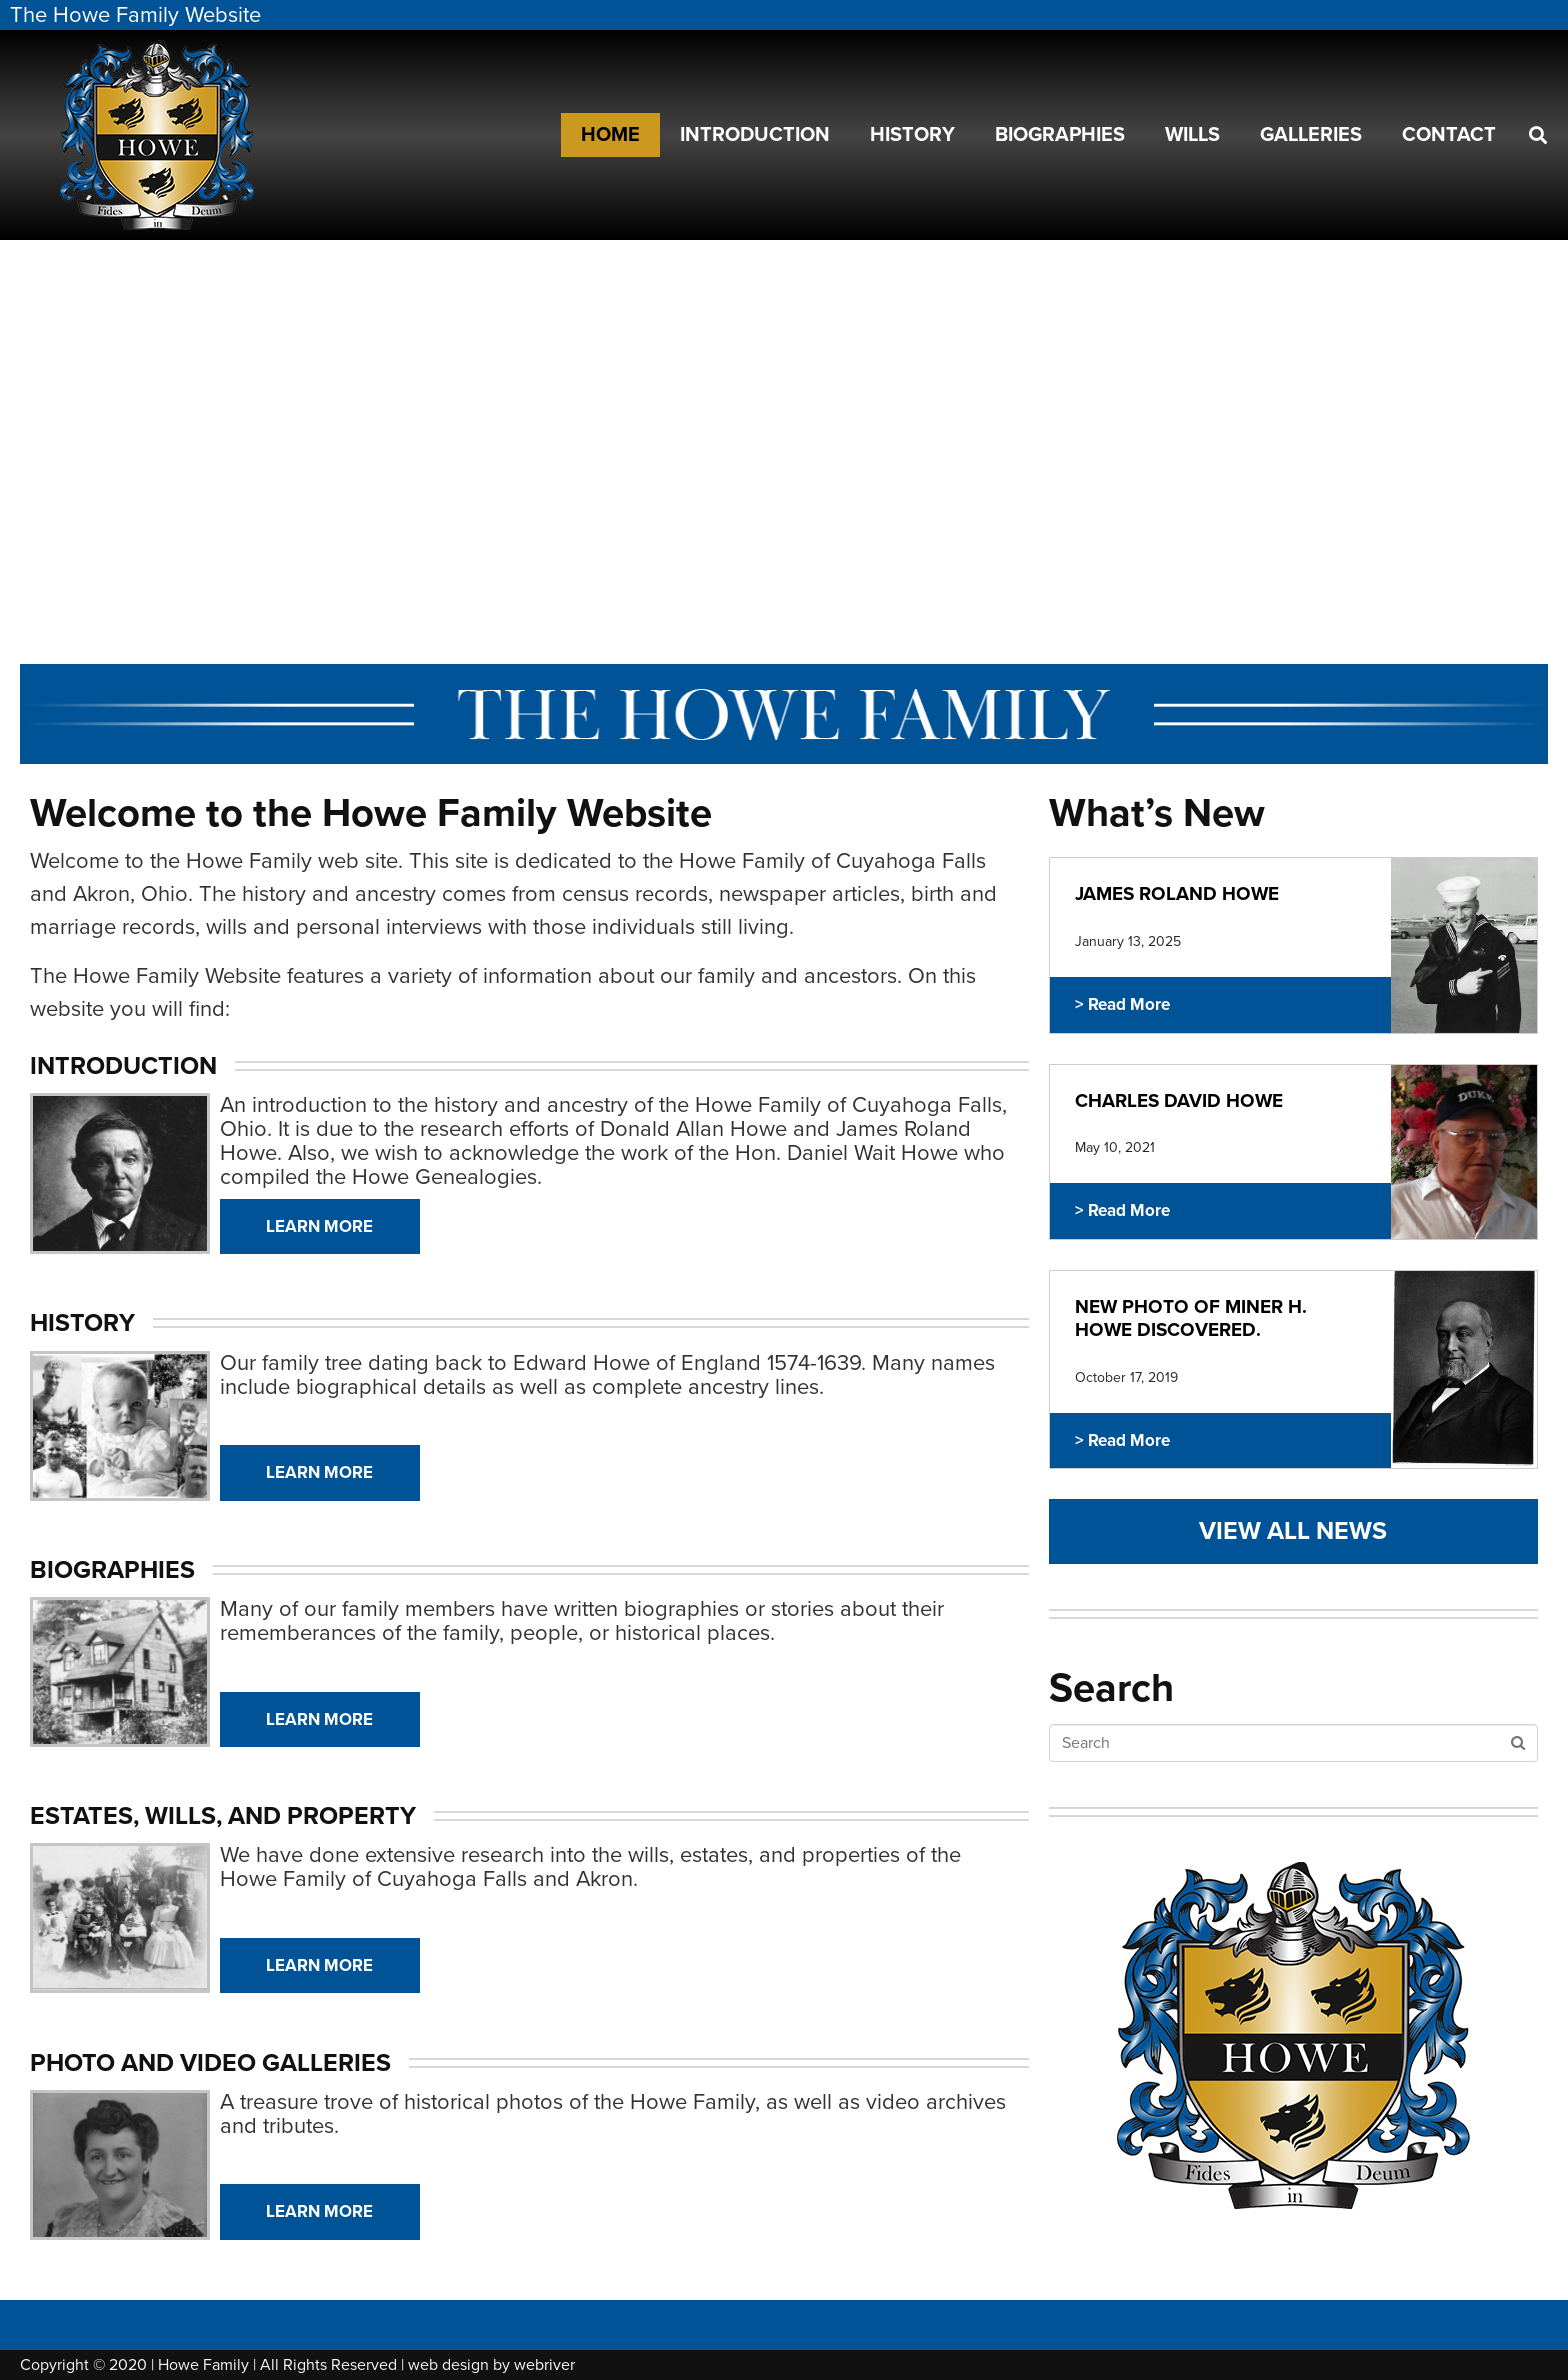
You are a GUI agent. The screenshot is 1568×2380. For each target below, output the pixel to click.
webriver (544, 2365)
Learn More (319, 1226)
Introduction (755, 135)
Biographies (1060, 135)
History (912, 135)
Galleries (1311, 135)
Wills (1192, 135)
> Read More (1122, 1004)
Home (610, 135)
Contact (1449, 135)
